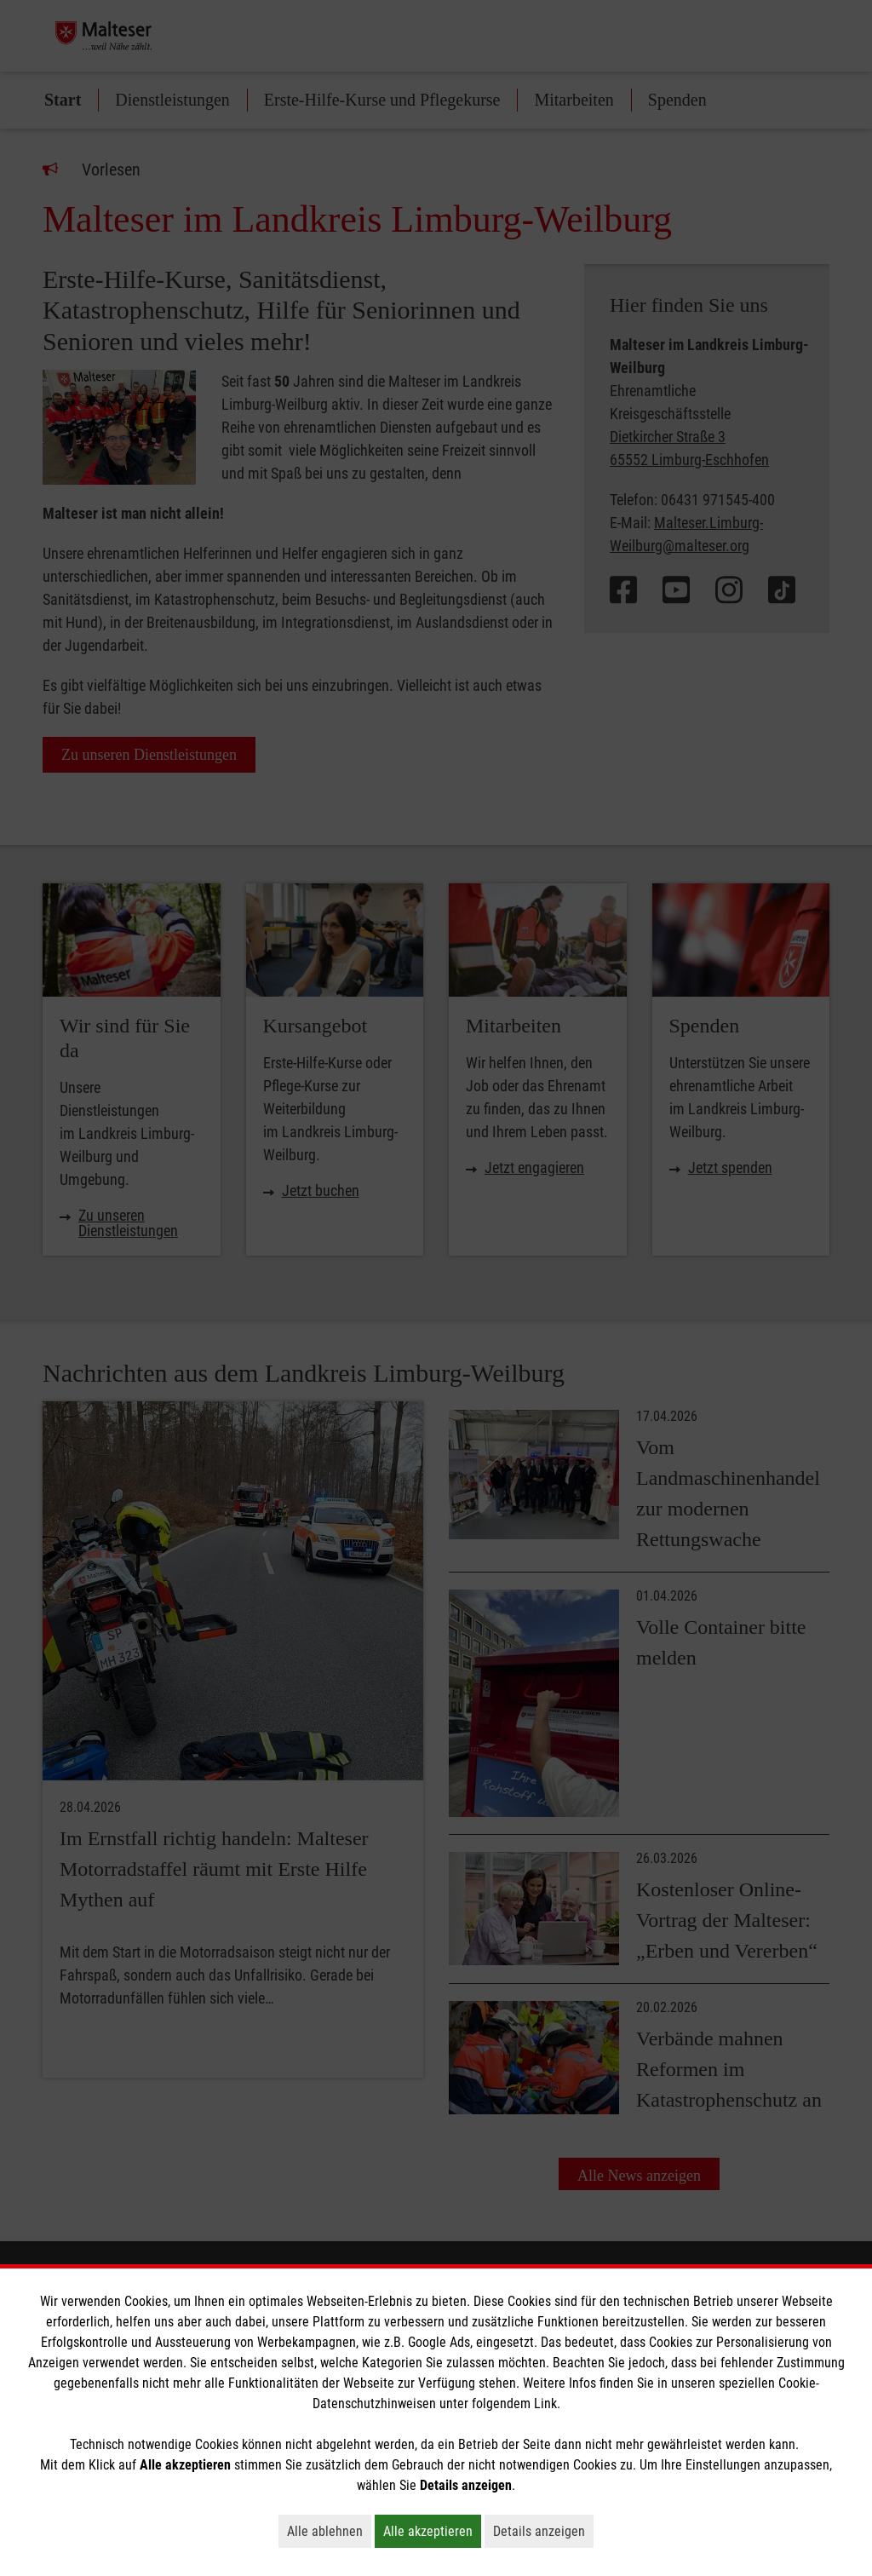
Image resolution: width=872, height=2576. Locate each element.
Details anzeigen (543, 2530)
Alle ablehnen (329, 2530)
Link (545, 2403)
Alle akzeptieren (432, 2530)
